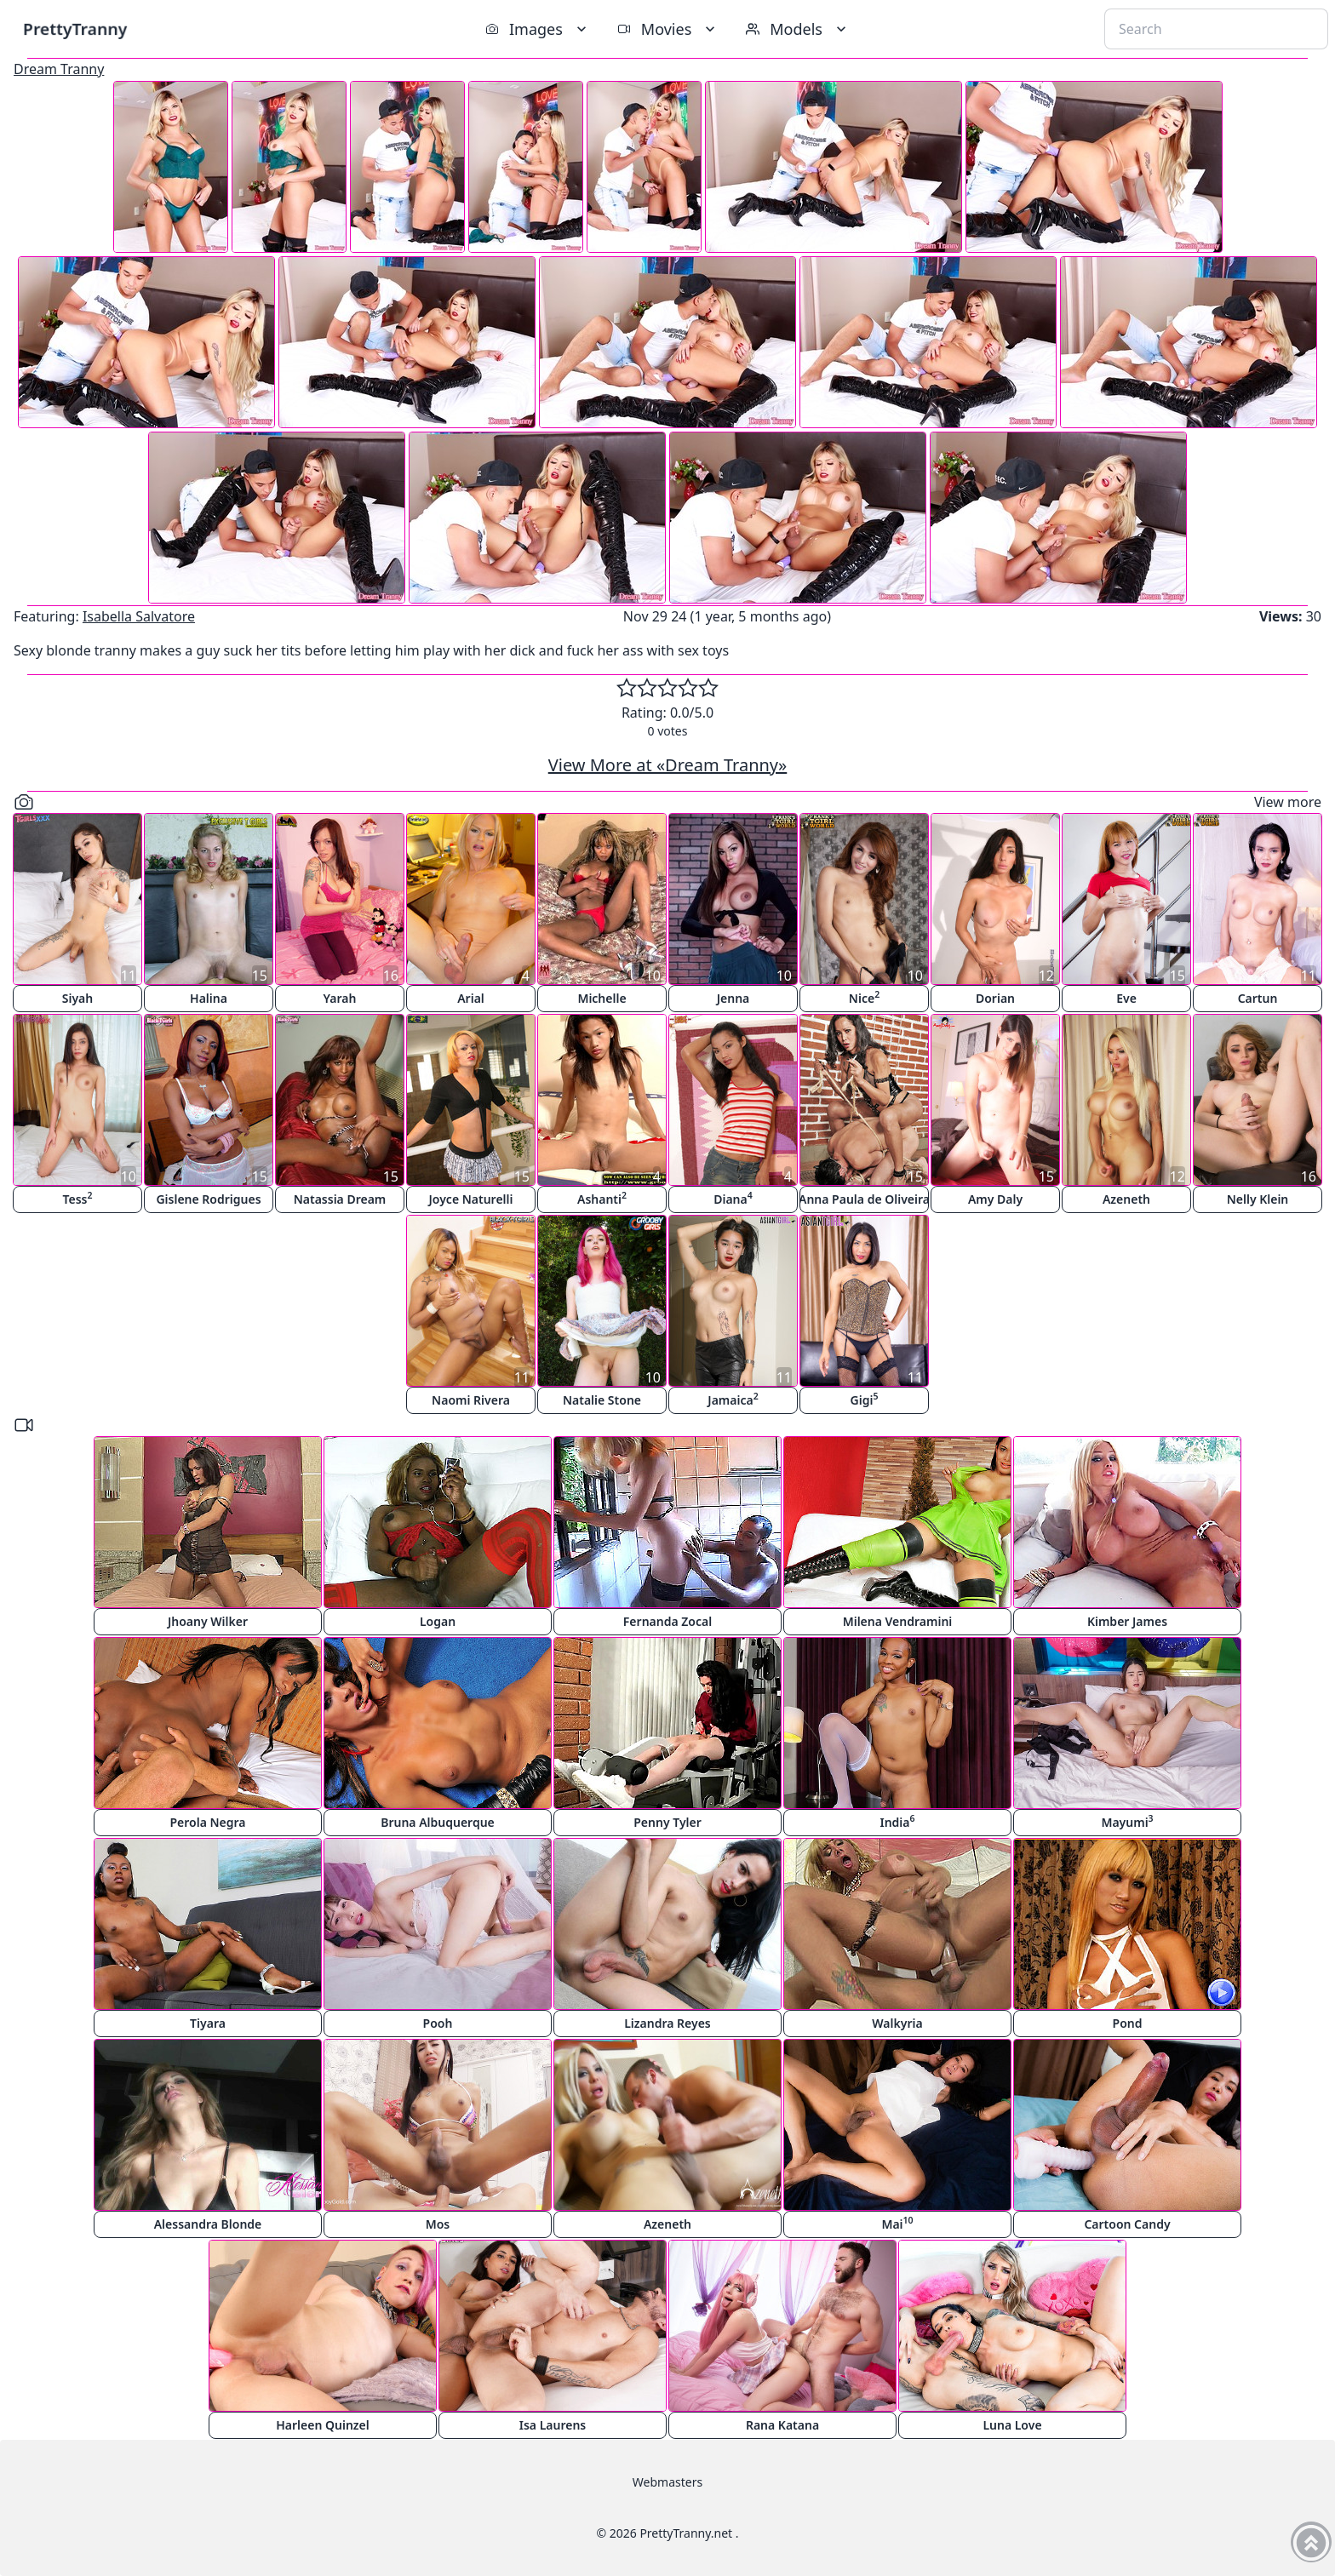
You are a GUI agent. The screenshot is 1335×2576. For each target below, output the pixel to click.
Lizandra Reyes (667, 2023)
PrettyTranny (75, 28)
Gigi (865, 1399)
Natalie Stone (602, 1400)
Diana (733, 1198)
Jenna (733, 998)
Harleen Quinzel (323, 2425)
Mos (438, 2224)
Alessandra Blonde (208, 2224)
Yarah (340, 998)
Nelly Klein (1258, 1199)
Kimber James (1127, 1621)
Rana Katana (782, 2425)
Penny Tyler (667, 1822)
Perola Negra (207, 1822)
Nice (864, 997)
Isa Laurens (553, 2425)
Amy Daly (995, 1199)
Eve (1126, 998)
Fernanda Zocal (667, 1621)
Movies (668, 29)
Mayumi (1127, 1821)
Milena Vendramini (898, 1621)
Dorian (995, 998)
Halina (208, 998)
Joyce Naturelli (471, 1199)
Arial (470, 998)
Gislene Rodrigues (208, 1199)
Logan (438, 1621)
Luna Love (1012, 2425)
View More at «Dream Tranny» (668, 764)
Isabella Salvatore (139, 616)
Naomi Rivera (471, 1400)
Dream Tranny (59, 69)
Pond (1128, 2023)
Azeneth (1126, 1199)
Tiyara (208, 2023)
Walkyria (897, 2023)
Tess (78, 1198)
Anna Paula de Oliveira (864, 1199)
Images (537, 29)
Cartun (1258, 998)
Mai (897, 2223)
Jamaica (733, 1399)
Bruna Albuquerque (438, 1822)
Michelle (601, 998)
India (896, 1821)
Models (798, 29)
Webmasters (667, 2482)
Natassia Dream (340, 1199)
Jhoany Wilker (208, 1621)
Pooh (438, 2023)
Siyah (77, 998)
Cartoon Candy (1127, 2224)
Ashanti (602, 1198)
